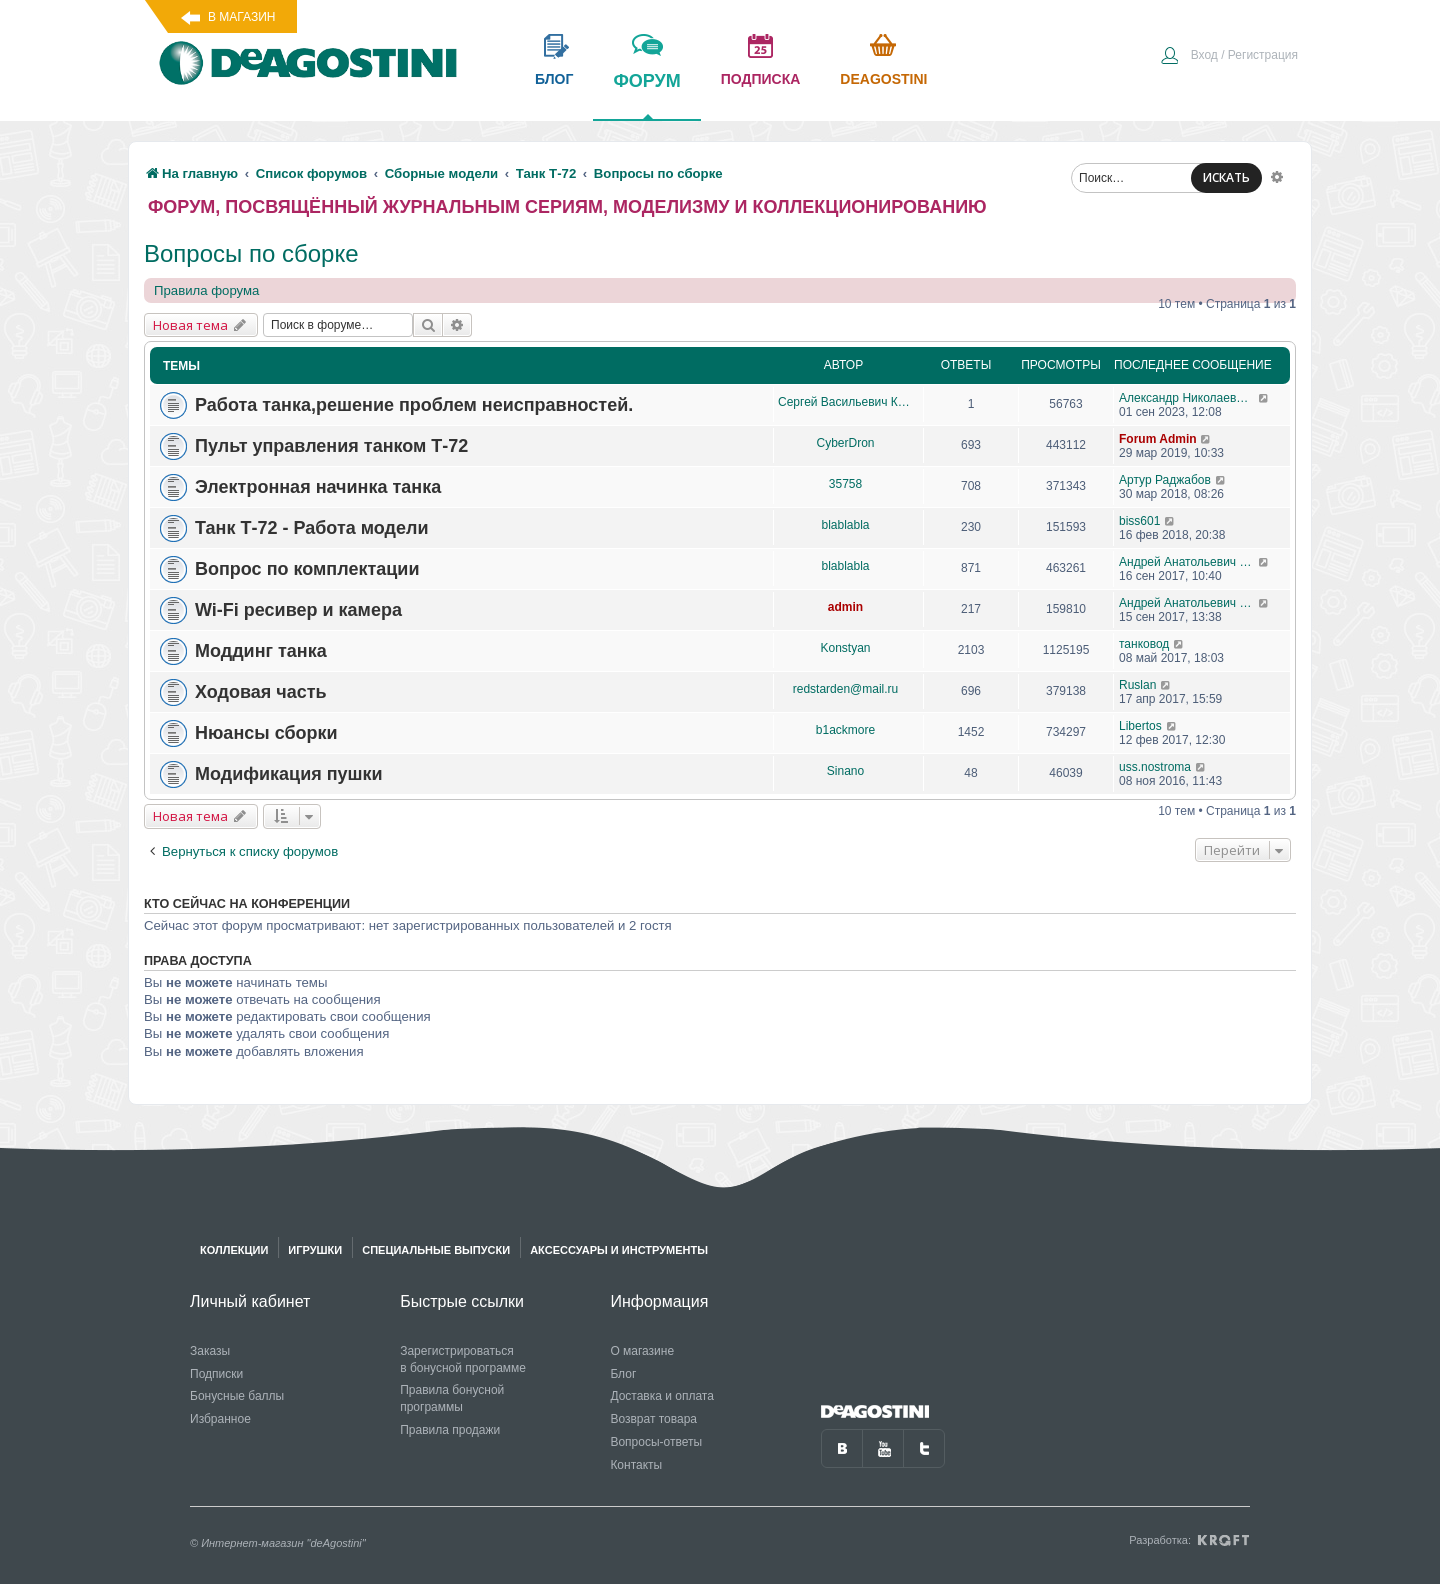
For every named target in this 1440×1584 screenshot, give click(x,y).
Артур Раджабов (1165, 480)
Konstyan (845, 648)
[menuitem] (1229, 57)
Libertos (1140, 726)
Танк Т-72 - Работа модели (312, 528)
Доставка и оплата (662, 1396)
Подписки (216, 1374)
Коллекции (234, 1250)
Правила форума (206, 290)
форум (646, 95)
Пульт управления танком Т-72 (331, 446)
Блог (623, 1374)
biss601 (1139, 521)
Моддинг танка (261, 651)
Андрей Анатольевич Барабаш (1188, 562)
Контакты (636, 1465)
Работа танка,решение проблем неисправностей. (414, 405)
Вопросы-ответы (656, 1442)
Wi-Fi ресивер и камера (298, 610)
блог (554, 79)
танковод (1144, 644)
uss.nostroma (1155, 767)
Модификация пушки (289, 774)
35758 (845, 484)
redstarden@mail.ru (846, 689)
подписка (761, 79)
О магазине (642, 1351)
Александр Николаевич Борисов (1188, 398)
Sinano (845, 771)
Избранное (220, 1419)
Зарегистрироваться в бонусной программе (463, 1359)
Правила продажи (450, 1430)
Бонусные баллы (237, 1396)
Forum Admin (1158, 439)
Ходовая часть (261, 692)
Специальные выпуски (436, 1250)
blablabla (845, 525)
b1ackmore (845, 730)
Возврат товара (653, 1419)
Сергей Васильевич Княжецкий (845, 402)
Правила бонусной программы (452, 1398)
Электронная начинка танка (318, 487)
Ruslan (1137, 685)
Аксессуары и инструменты (619, 1250)
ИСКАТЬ (1226, 177)
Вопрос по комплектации (307, 569)
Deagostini (883, 79)
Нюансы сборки (266, 733)
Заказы (210, 1351)
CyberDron (845, 443)
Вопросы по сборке (251, 253)
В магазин (241, 17)
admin (845, 607)
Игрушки (315, 1250)
